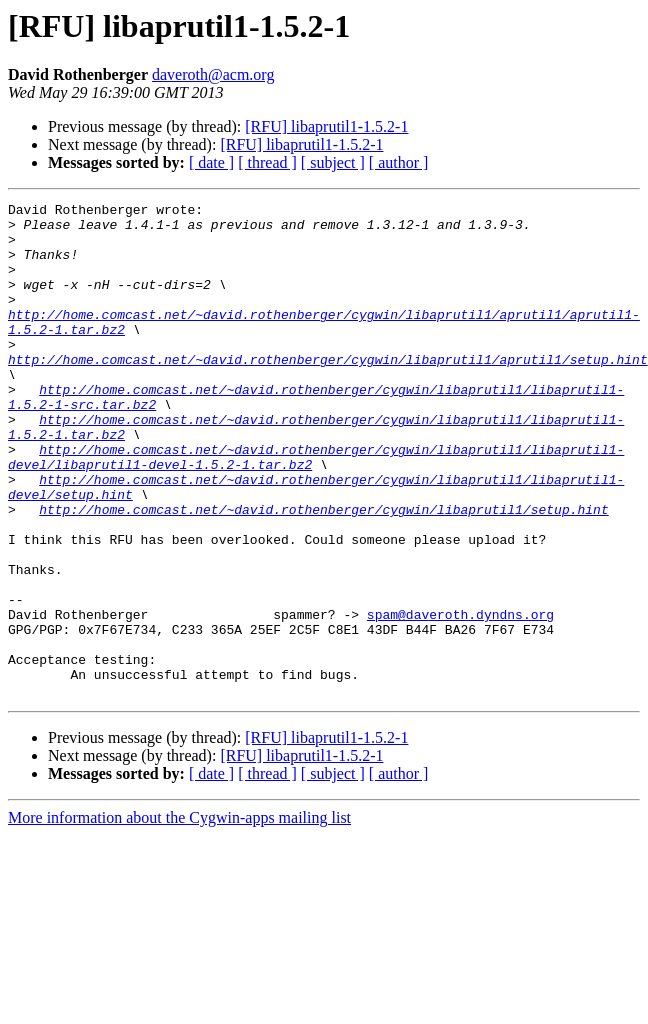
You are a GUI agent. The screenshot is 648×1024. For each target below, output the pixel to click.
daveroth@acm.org (213, 74)
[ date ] (211, 162)
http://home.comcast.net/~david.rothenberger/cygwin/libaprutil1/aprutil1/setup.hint (328, 392)
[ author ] (399, 162)
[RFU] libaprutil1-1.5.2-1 (326, 126)
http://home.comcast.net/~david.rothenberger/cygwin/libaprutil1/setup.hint (323, 572)
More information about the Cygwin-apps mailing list (179, 916)
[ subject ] (333, 162)
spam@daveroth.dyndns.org (460, 698)
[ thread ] (267, 162)
